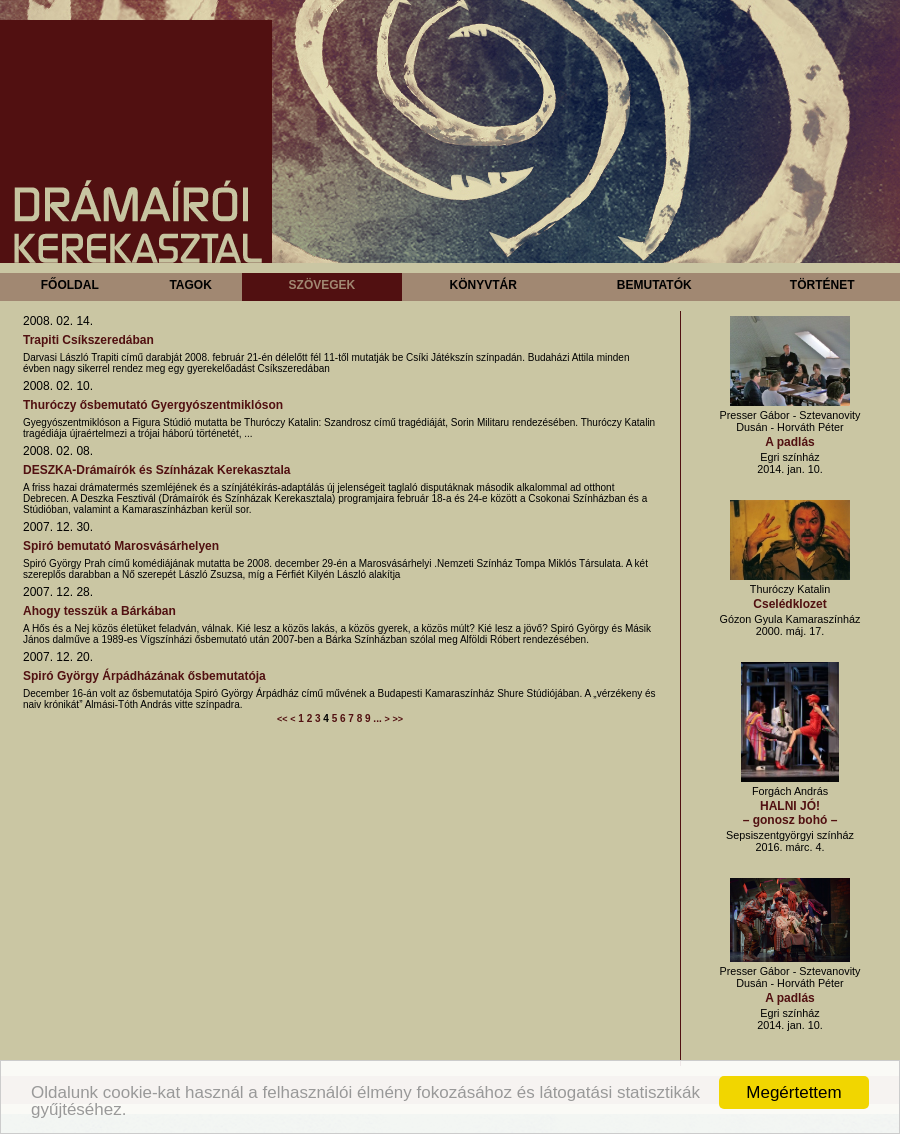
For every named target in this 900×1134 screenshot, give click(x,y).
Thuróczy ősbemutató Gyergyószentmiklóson (153, 405)
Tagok (190, 285)
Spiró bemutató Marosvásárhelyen (121, 546)
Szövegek (322, 285)
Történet (822, 285)
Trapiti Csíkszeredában (88, 340)
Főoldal (70, 285)
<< (282, 719)
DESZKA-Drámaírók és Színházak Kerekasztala (156, 470)
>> (398, 719)
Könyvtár (482, 285)
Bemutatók (654, 285)
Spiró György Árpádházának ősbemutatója (144, 676)
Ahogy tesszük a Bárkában (99, 611)
